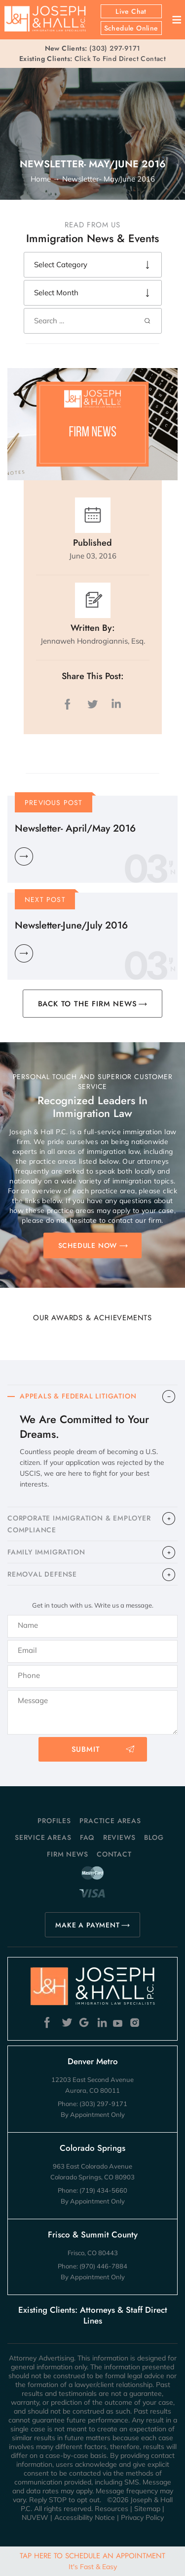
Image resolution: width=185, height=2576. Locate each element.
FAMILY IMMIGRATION (46, 1552)
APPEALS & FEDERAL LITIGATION (78, 1396)
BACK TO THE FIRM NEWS (87, 1003)
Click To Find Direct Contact (92, 58)
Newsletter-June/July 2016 (71, 925)
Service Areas (43, 1837)
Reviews (119, 1837)
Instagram (136, 2022)
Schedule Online (131, 28)
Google (84, 2022)
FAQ (87, 1837)
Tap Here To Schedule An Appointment (92, 2560)
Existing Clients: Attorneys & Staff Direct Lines (92, 2315)
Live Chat (131, 11)
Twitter (67, 2022)
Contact (114, 1854)
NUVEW (35, 2517)
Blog (154, 1837)
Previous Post (54, 802)
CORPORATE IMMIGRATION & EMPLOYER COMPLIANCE (79, 1524)
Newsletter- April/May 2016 (75, 828)
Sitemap (147, 2508)
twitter (92, 704)
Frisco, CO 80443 (93, 2253)
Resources (111, 2508)
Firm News (67, 1854)
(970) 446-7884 (103, 2266)
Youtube (118, 2022)
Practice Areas (110, 1821)
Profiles (54, 1821)
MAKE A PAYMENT (87, 1925)
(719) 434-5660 (103, 2190)
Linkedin (101, 2022)
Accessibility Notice (84, 2517)
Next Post (45, 899)
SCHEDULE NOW (87, 1245)
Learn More (24, 856)
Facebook (49, 2022)
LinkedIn (116, 704)
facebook (69, 704)
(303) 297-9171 (115, 48)
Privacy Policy (142, 2517)
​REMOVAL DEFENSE (42, 1574)
